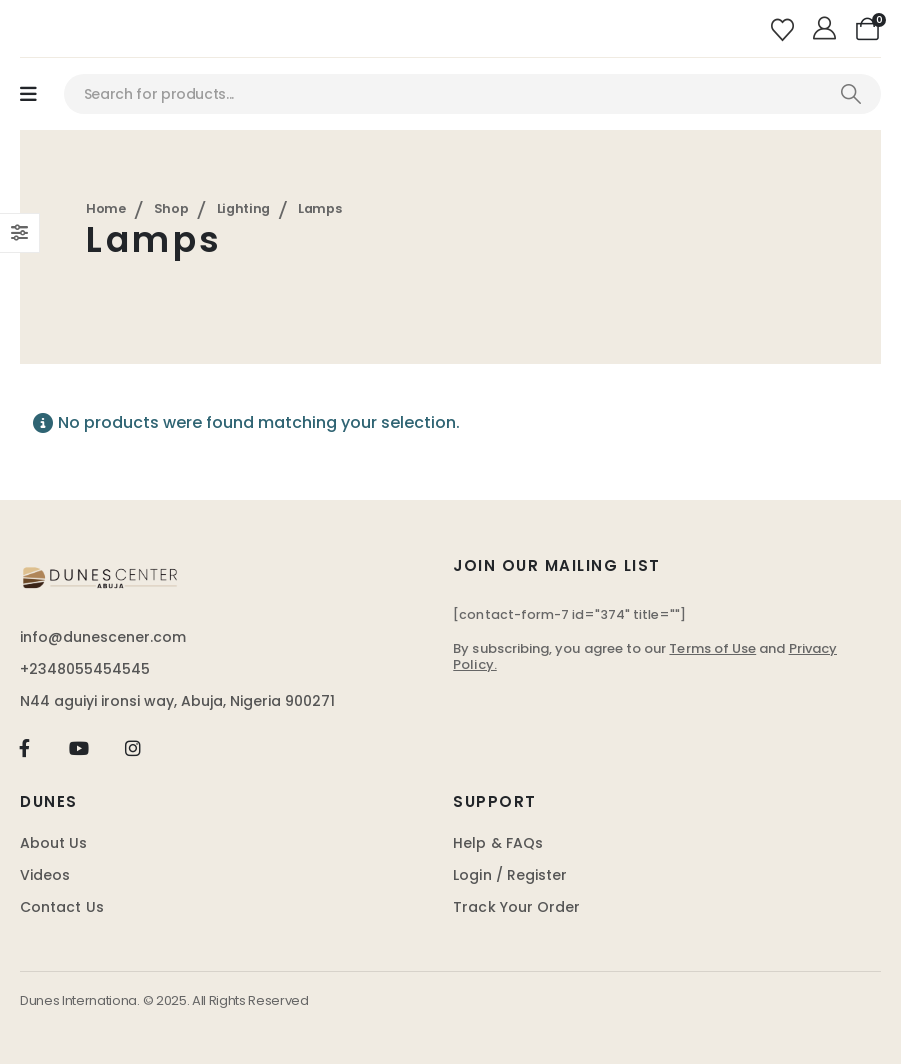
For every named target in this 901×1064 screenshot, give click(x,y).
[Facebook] (24, 747)
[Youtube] (78, 747)
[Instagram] (133, 747)
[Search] (850, 94)
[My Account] (827, 29)
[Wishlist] (784, 28)
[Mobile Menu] (28, 94)
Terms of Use (712, 648)
